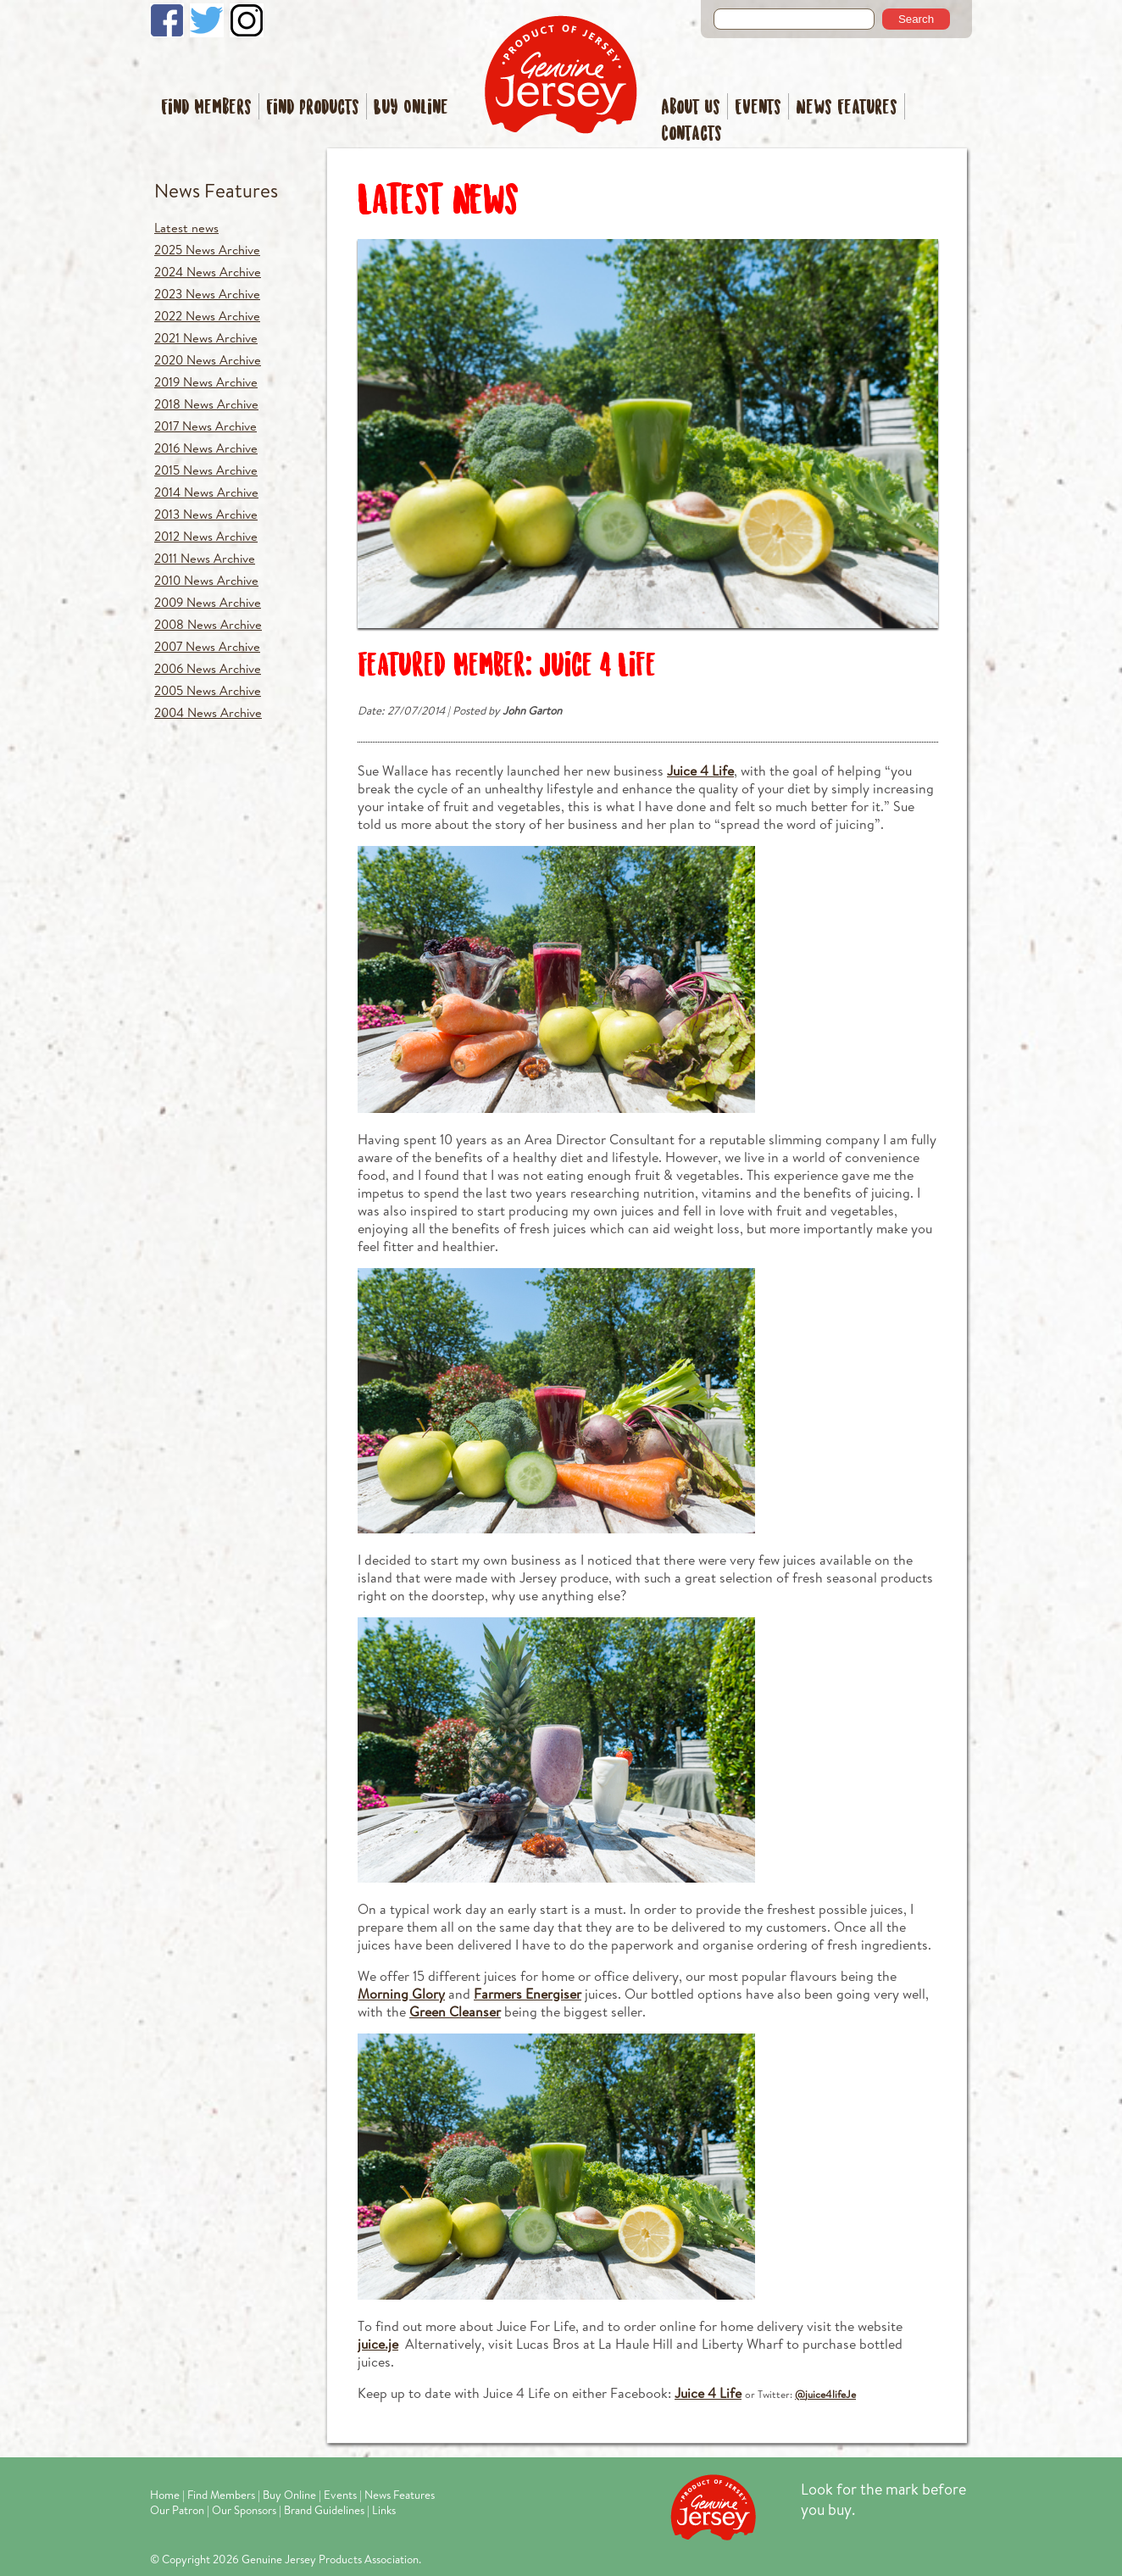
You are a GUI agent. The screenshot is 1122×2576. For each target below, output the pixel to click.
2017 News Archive (205, 426)
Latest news (186, 228)
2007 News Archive (207, 646)
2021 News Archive (206, 338)
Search (916, 19)
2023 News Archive (207, 294)
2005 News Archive (207, 690)
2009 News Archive (207, 602)
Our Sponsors (244, 2510)
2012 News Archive (206, 536)
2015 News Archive (206, 470)
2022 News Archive (207, 316)
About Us (690, 108)
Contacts (691, 134)
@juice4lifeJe (825, 2394)
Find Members (206, 108)
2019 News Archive (206, 382)
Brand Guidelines (324, 2510)
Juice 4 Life (700, 770)
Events (758, 108)
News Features (846, 108)
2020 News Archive (207, 360)
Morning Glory (401, 1993)
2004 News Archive (208, 712)
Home (165, 2494)
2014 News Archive (206, 492)
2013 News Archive (206, 514)
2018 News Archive (206, 404)
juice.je (378, 2343)
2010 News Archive (206, 580)
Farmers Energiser (527, 1993)
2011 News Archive (204, 558)
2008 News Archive (208, 624)
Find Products (312, 108)
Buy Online (411, 108)
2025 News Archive (207, 250)
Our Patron (177, 2510)
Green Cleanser (455, 2011)
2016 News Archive (206, 448)
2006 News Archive (207, 668)
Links (384, 2510)
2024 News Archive (207, 272)
